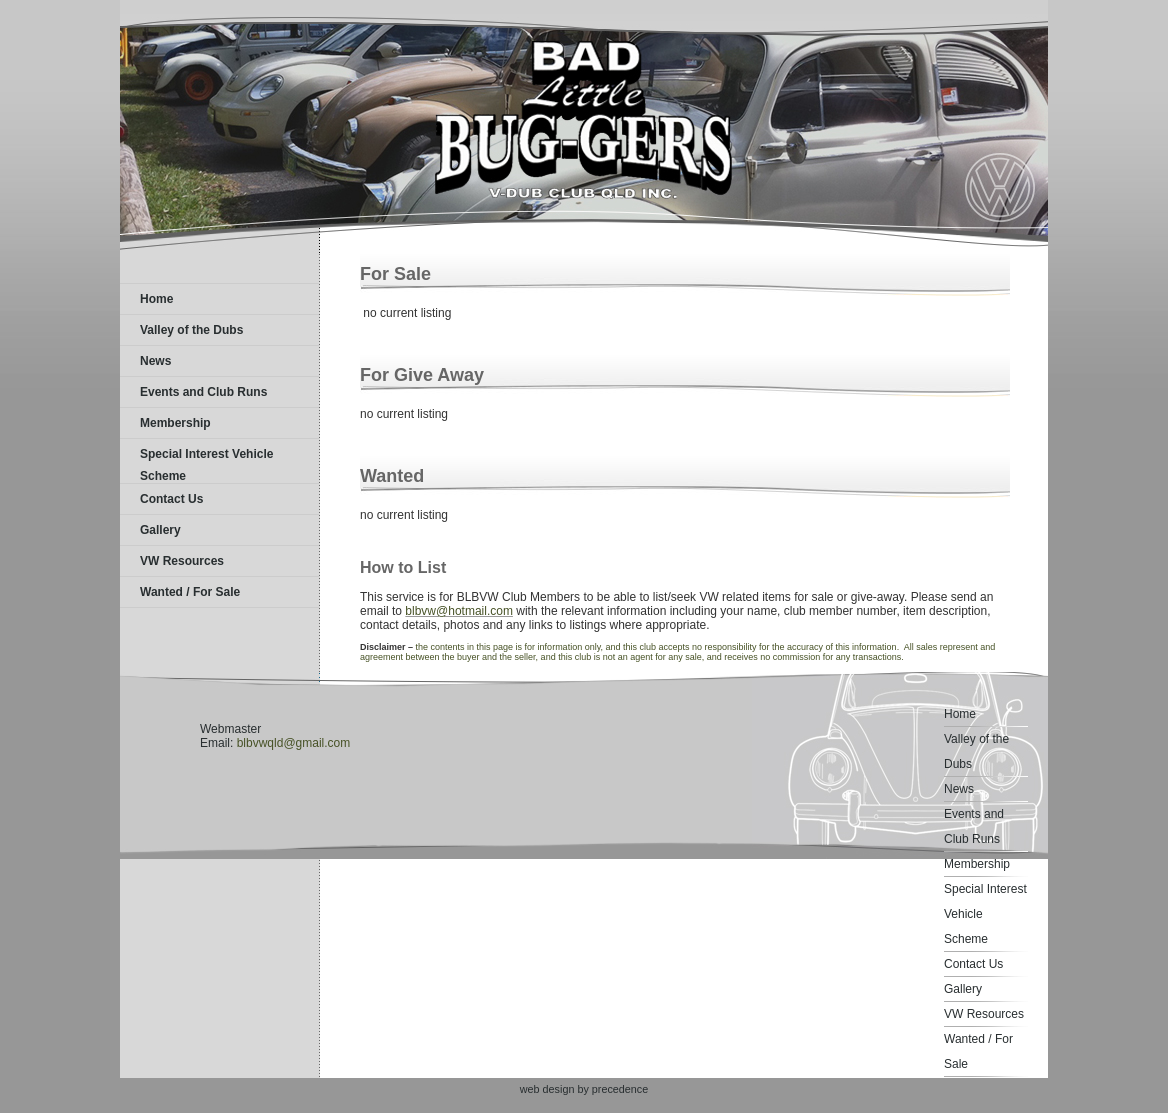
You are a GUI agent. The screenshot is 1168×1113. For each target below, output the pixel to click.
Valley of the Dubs (191, 330)
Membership (175, 423)
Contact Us (171, 499)
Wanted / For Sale (190, 592)
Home (156, 299)
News (155, 361)
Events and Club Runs (203, 392)
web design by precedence (584, 1089)
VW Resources (182, 561)
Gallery (160, 530)
